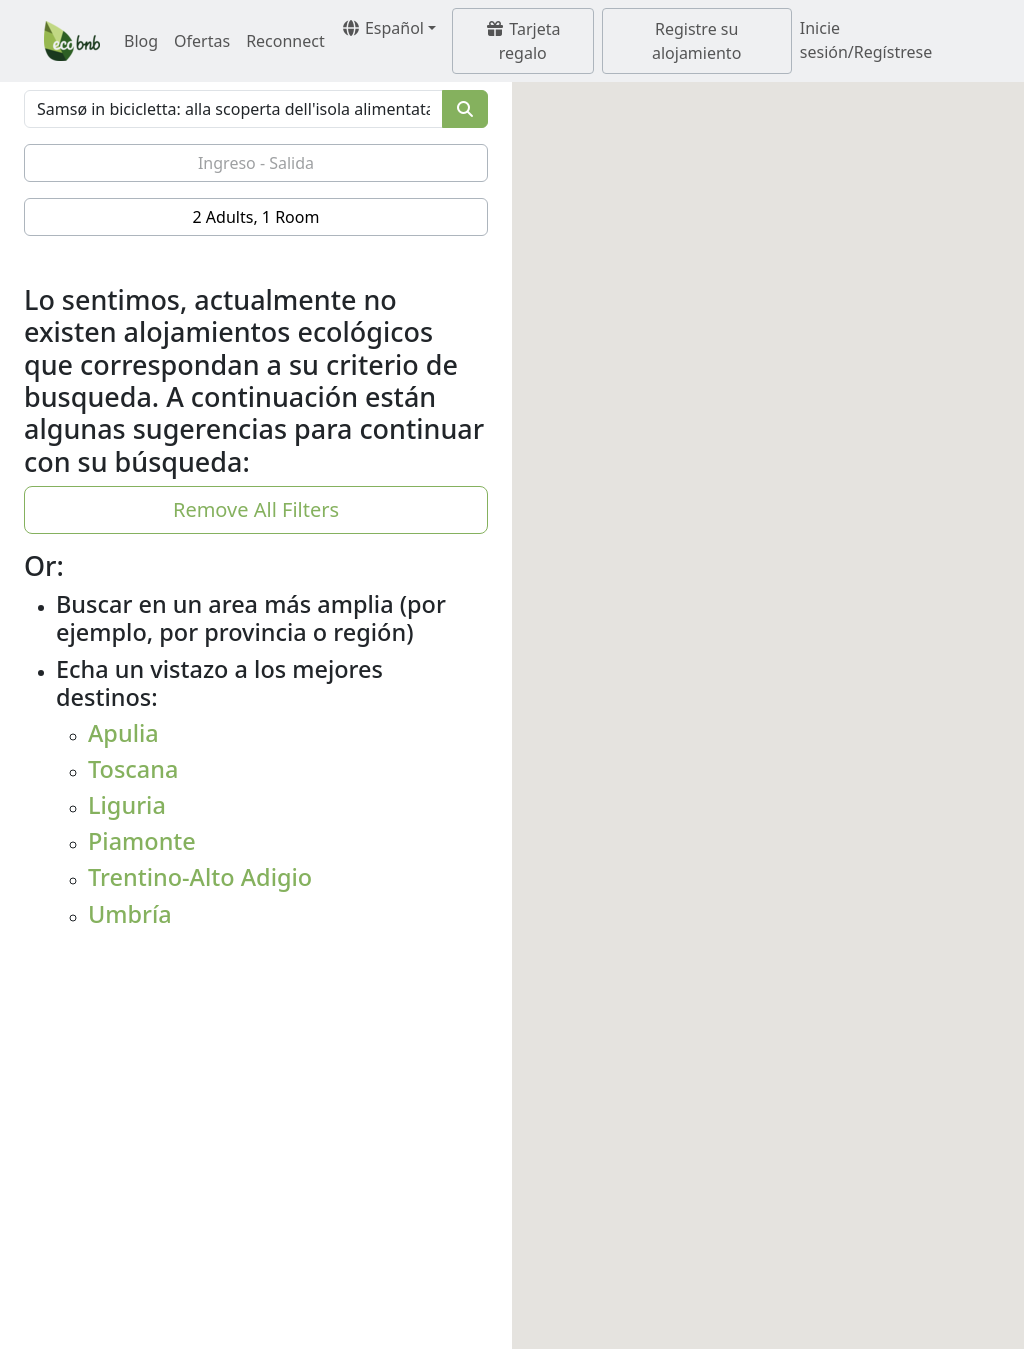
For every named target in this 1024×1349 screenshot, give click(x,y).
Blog (141, 41)
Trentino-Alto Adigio (200, 877)
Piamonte (142, 841)
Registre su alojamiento (696, 41)
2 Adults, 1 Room (256, 217)
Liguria (127, 805)
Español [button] (382, 28)
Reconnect (285, 41)
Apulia (123, 733)
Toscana (133, 769)
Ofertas (202, 41)
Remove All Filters (256, 509)
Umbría (130, 914)
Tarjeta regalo (522, 41)
